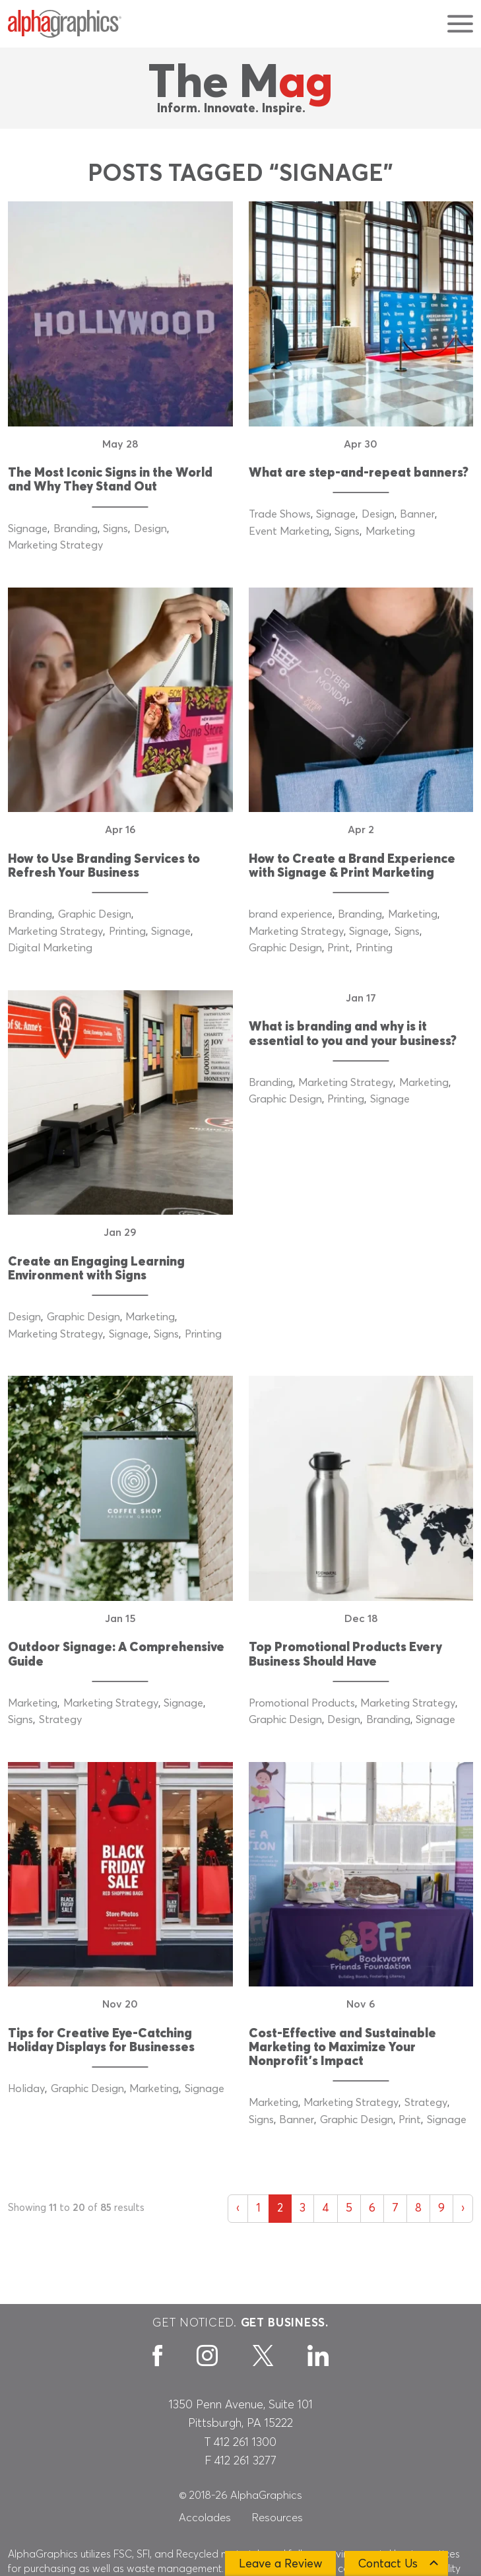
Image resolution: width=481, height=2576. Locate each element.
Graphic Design (94, 914)
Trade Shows (280, 514)
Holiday (26, 2089)
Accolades (205, 2518)
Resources (277, 2518)
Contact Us (388, 2564)
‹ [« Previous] (238, 2208)
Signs (115, 529)
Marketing (390, 531)
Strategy (60, 1719)
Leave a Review (280, 2564)
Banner (417, 514)
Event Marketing (289, 531)
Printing (127, 931)
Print (338, 948)
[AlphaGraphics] (64, 24)
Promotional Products (302, 1703)
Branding (75, 529)
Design (150, 529)
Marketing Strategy (55, 545)
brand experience (291, 914)
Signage (28, 529)
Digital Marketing (50, 948)
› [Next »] (463, 2208)
